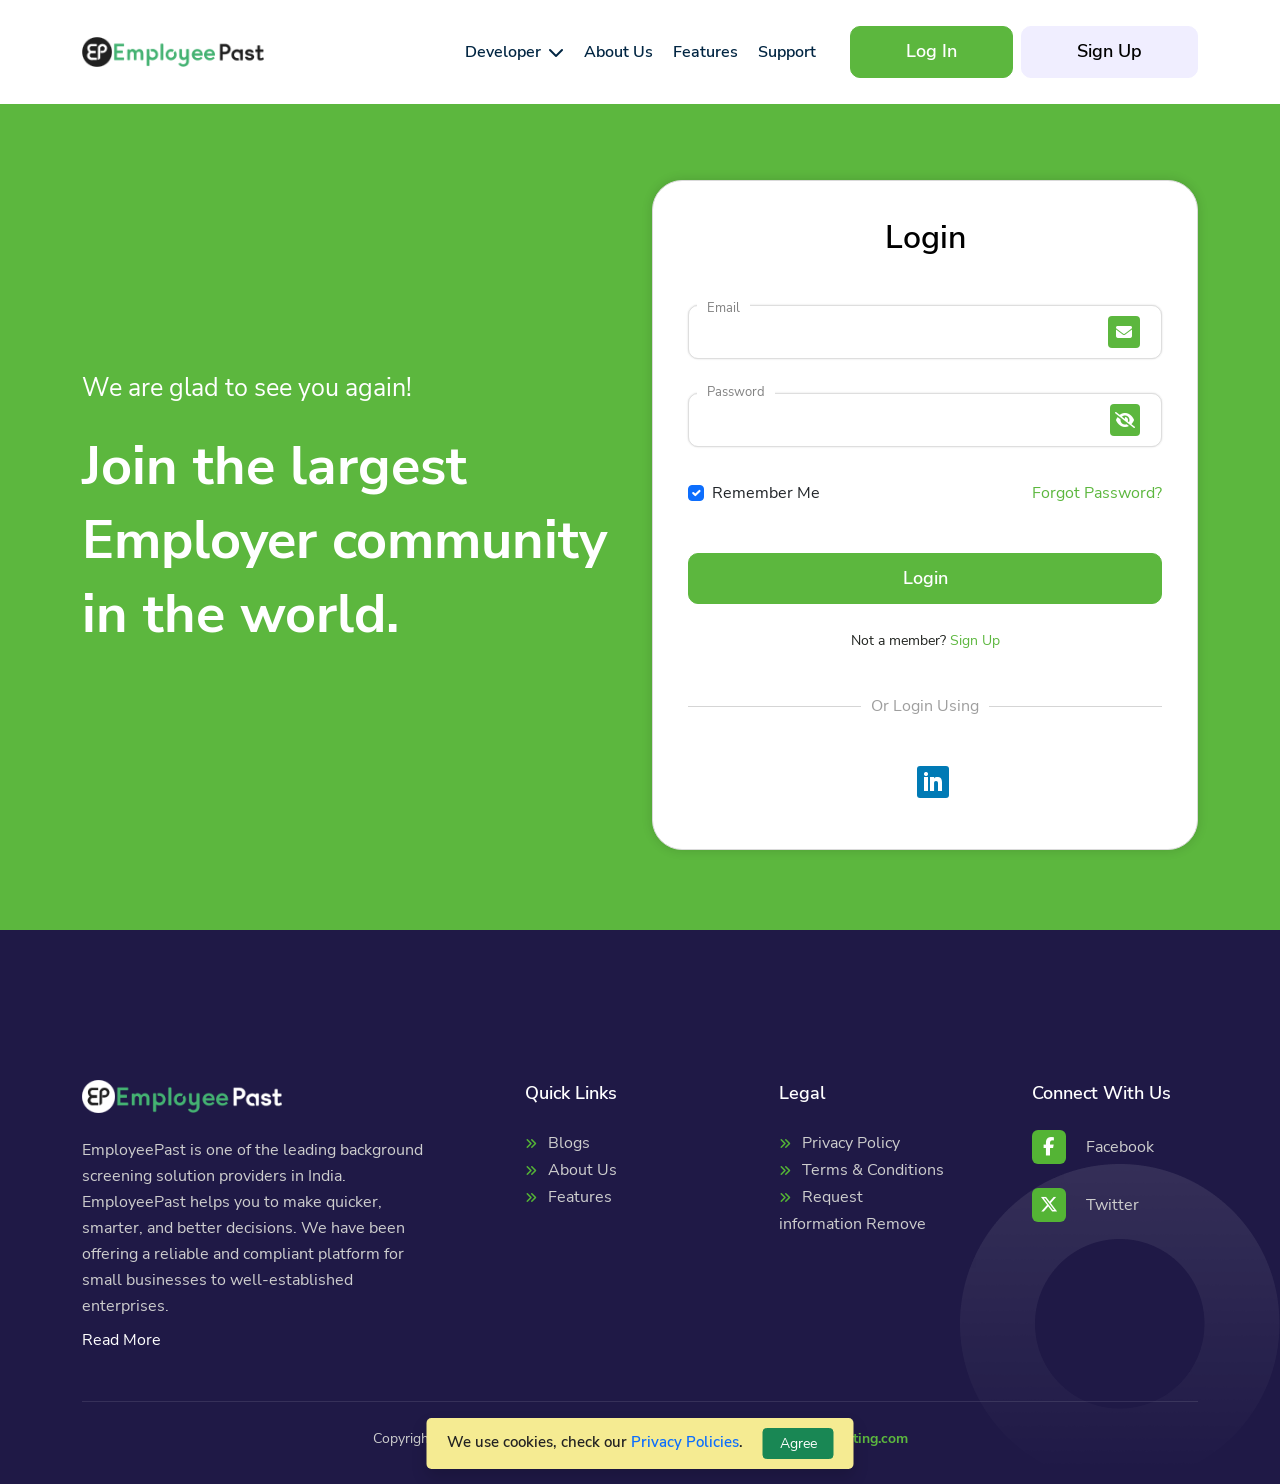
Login (925, 578)
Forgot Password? (1097, 493)
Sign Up (1109, 51)
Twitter (1085, 1205)
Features (580, 1197)
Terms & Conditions (873, 1170)
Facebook (1093, 1147)
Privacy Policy (851, 1143)
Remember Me (766, 493)
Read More (121, 1340)
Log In (931, 51)
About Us (582, 1170)
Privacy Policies (685, 1442)
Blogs (569, 1143)
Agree (798, 1443)
